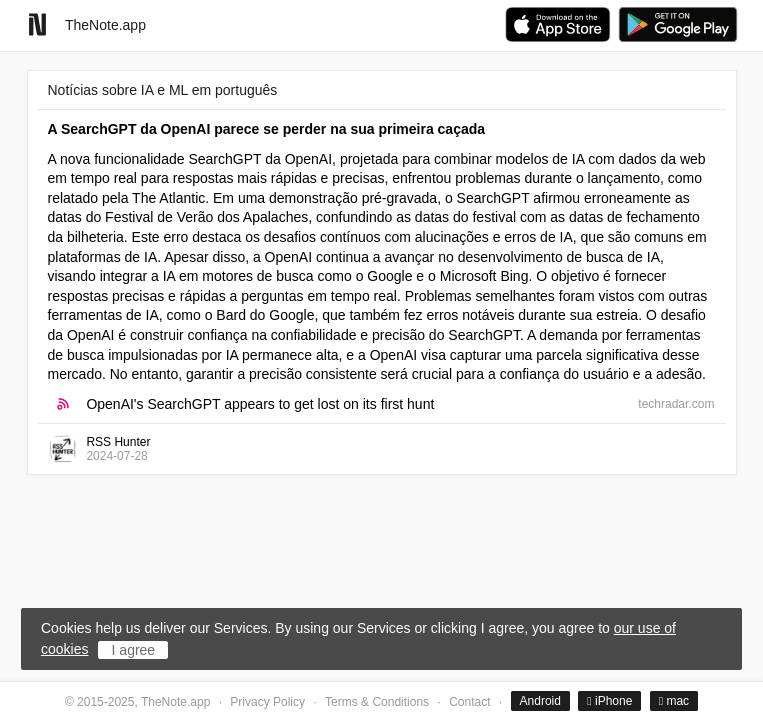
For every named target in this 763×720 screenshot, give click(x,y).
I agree (134, 650)
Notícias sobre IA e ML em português (163, 90)
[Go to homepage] (37, 24)
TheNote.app (105, 25)
